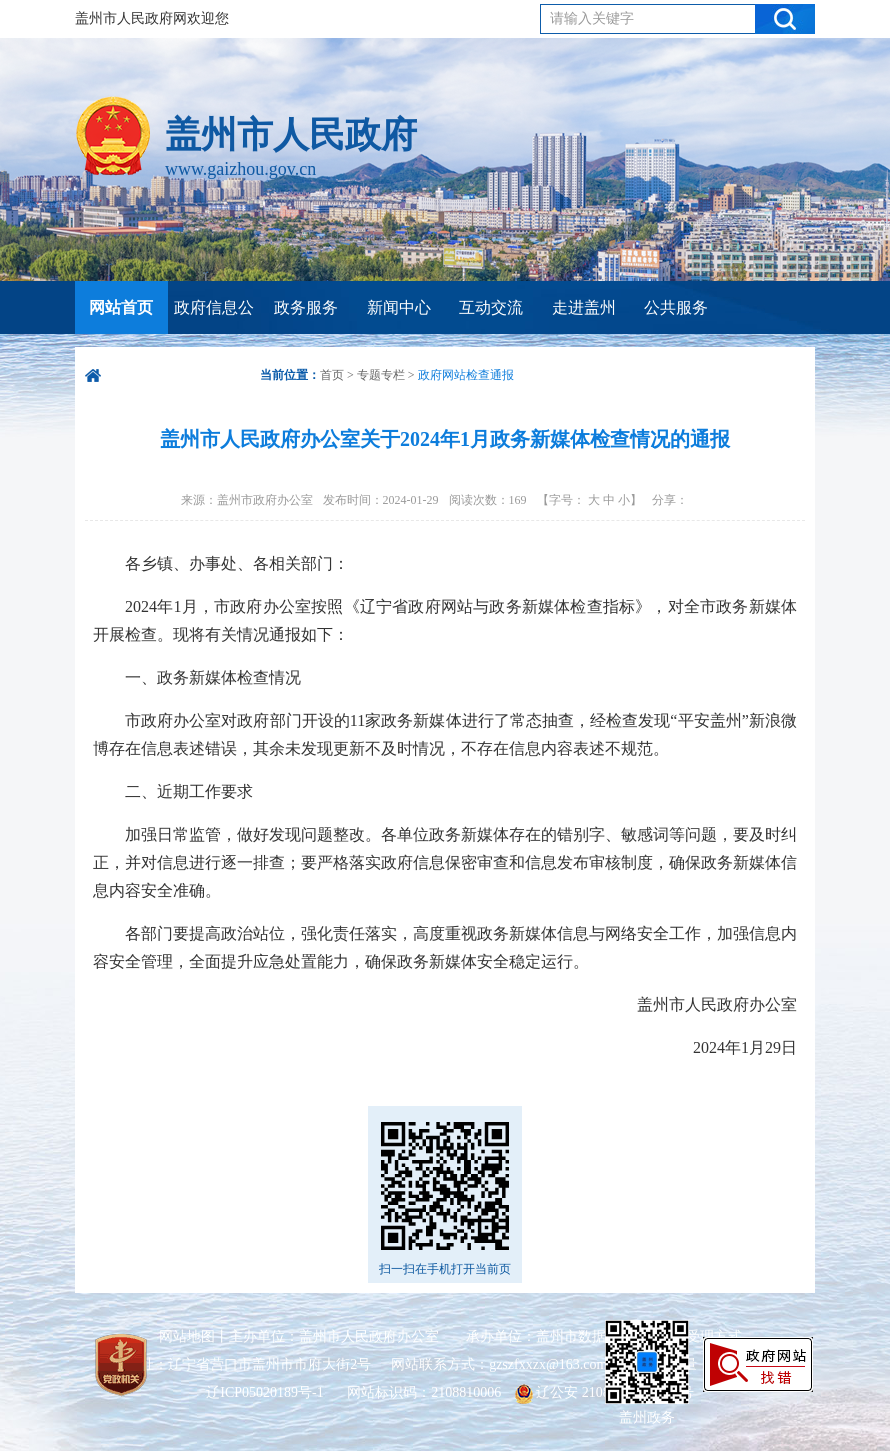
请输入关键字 (592, 18)
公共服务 (676, 307)
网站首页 (121, 307)
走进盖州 (584, 307)
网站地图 (187, 1336)
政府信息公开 (214, 334)
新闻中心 (399, 307)
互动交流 (491, 307)
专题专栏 (381, 375)
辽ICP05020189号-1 (266, 1392)
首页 (332, 375)
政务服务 (306, 307)
